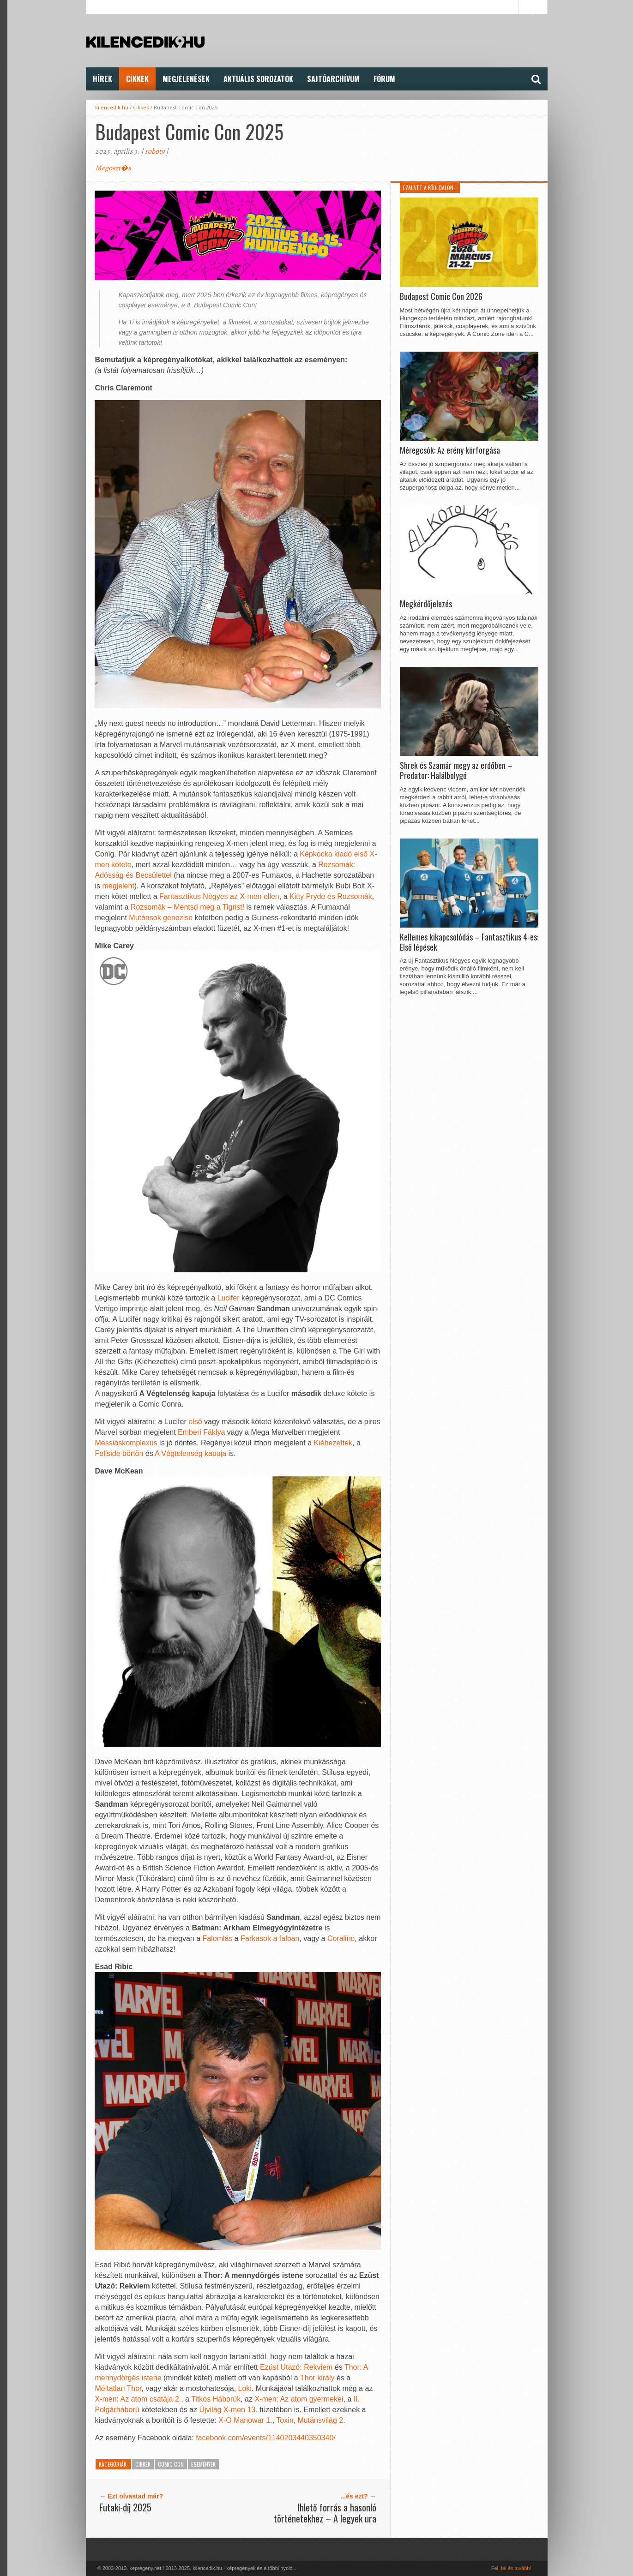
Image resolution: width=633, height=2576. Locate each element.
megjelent (118, 886)
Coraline (341, 1938)
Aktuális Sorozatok (258, 78)
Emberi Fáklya (201, 1432)
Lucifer (229, 1298)
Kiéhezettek (333, 1443)
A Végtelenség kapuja (190, 1453)
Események (203, 2464)
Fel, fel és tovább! (511, 2568)
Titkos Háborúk (216, 2399)
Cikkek (137, 78)
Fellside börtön (119, 1453)
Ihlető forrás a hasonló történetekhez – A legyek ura (325, 2513)
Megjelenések (186, 78)
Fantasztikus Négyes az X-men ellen (219, 896)
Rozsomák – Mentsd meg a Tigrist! (187, 907)
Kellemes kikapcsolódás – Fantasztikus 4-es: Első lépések (469, 942)
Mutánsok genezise (161, 918)
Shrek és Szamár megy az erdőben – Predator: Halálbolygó (456, 770)
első (196, 1422)
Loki (245, 2388)
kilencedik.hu (111, 107)
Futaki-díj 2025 (125, 2507)
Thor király (317, 2378)
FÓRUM (384, 78)
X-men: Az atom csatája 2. (138, 2399)
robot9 (154, 151)
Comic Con (171, 2464)
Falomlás (219, 1938)
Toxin (284, 2420)
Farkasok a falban (270, 1938)
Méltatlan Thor (118, 2388)
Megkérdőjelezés (426, 604)
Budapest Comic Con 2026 (441, 297)
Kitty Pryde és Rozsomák (330, 896)
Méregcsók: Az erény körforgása (450, 450)
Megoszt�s (113, 168)
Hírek (102, 78)
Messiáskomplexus (127, 1443)
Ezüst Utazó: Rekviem (296, 2367)
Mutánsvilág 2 (321, 2420)
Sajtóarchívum (333, 78)
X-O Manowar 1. (245, 2420)
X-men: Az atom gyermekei (298, 2399)
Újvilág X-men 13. (228, 2410)
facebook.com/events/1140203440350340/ (265, 2438)
